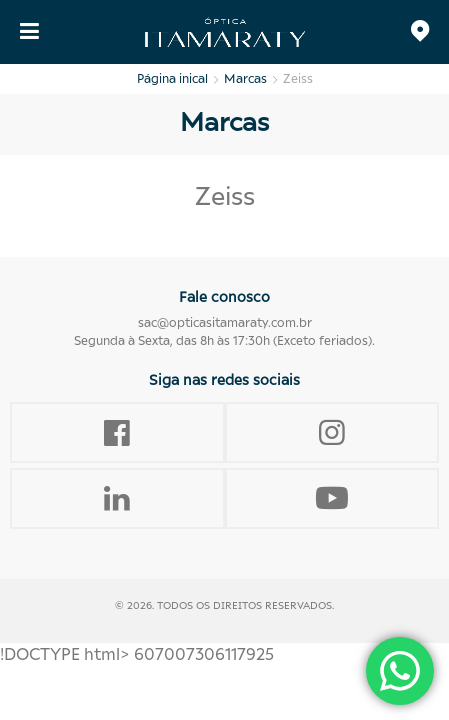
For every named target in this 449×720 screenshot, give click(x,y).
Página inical (172, 78)
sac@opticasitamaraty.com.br (225, 322)
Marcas (245, 78)
